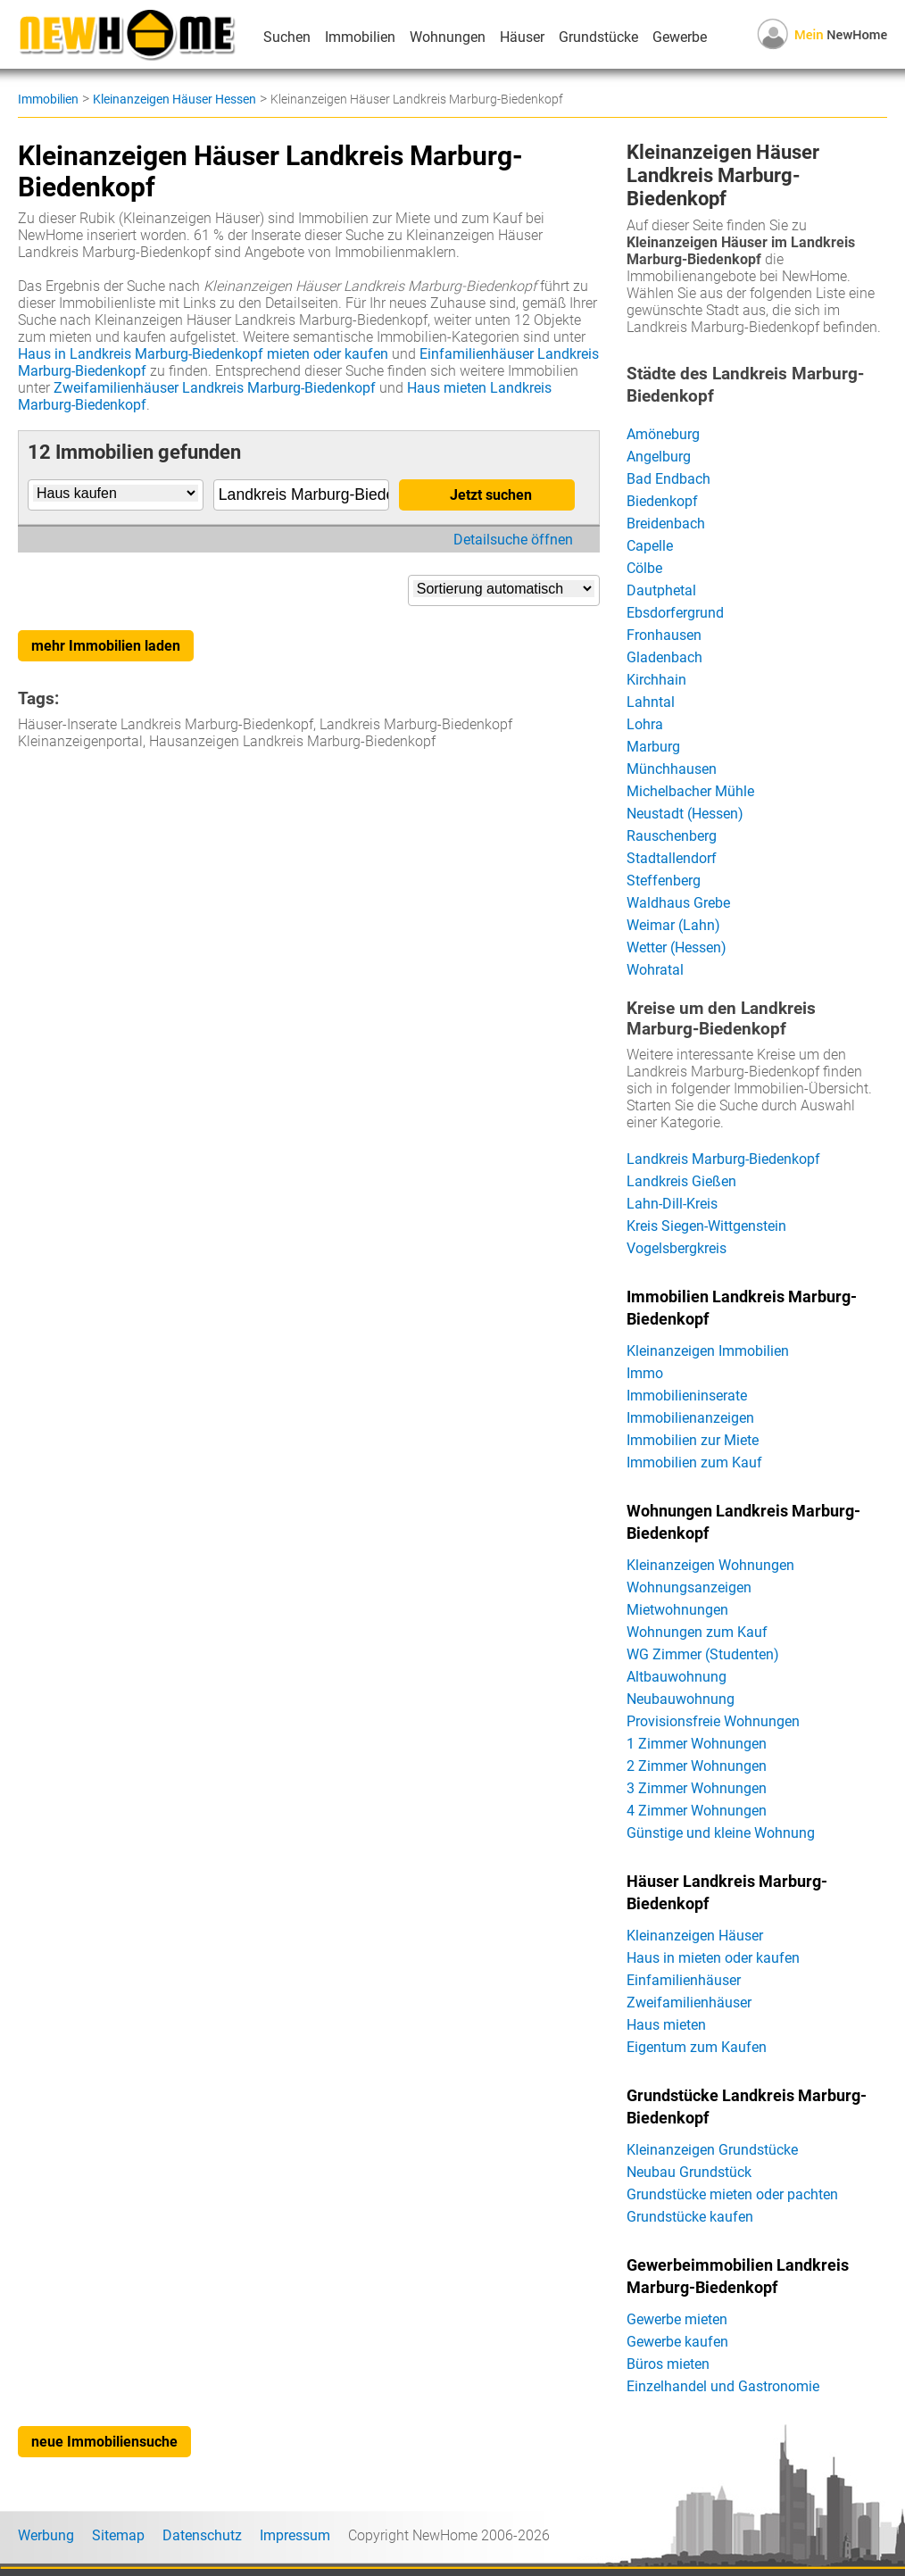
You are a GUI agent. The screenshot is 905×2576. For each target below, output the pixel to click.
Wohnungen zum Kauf (697, 1632)
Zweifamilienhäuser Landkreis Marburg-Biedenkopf (215, 387)
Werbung (46, 2535)
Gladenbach (664, 657)
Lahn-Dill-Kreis (672, 1203)
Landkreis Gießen (681, 1181)
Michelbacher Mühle (690, 791)
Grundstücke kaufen (690, 2216)
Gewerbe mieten (677, 2319)
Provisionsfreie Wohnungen (713, 1721)
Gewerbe (679, 37)
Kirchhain (656, 679)
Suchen (287, 37)
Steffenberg (664, 880)
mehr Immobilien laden (105, 645)
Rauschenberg (672, 835)
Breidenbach (666, 523)
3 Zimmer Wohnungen (697, 1788)
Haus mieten (666, 2024)
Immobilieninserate (687, 1395)
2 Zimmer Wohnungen (697, 1765)
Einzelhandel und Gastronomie (723, 2386)
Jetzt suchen (491, 494)
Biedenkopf (662, 501)
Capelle (650, 545)
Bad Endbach (668, 478)
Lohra (645, 724)
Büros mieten (668, 2364)
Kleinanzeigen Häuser (695, 1935)
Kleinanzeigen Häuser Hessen (174, 99)
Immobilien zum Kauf (694, 1462)
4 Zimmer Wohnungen (697, 1810)
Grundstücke (598, 37)
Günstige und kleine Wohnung (721, 1832)
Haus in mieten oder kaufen (713, 1957)
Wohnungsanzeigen (689, 1587)
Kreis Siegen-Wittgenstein (706, 1225)
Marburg (653, 746)
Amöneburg (663, 434)
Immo (645, 1373)
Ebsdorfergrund (675, 612)
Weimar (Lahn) (673, 925)
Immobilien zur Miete (693, 1440)
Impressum (295, 2535)
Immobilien (360, 37)
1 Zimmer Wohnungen (697, 1743)
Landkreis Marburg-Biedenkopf (723, 1159)
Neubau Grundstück (689, 2172)
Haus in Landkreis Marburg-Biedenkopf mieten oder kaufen (203, 353)
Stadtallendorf (672, 858)
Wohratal (655, 969)
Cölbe (644, 568)
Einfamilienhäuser (684, 1980)
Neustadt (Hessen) (685, 813)
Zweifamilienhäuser (689, 2002)
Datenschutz (202, 2535)
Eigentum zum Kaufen (697, 2047)
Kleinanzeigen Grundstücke (712, 2149)
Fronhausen (664, 635)
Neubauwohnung (681, 1699)
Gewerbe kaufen (677, 2341)
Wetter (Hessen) (676, 947)
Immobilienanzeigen (690, 1417)
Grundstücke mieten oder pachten (732, 2194)
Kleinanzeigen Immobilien (708, 1350)
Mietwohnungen (677, 1609)
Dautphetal (661, 590)
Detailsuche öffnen (513, 539)
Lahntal (651, 702)
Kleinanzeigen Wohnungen (710, 1565)
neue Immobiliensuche (104, 2441)
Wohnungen (448, 37)
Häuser (522, 37)
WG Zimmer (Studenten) (703, 1654)
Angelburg (659, 456)
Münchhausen (672, 768)
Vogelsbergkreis (676, 1248)
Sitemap (118, 2535)
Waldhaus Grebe (678, 902)
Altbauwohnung (676, 1676)
